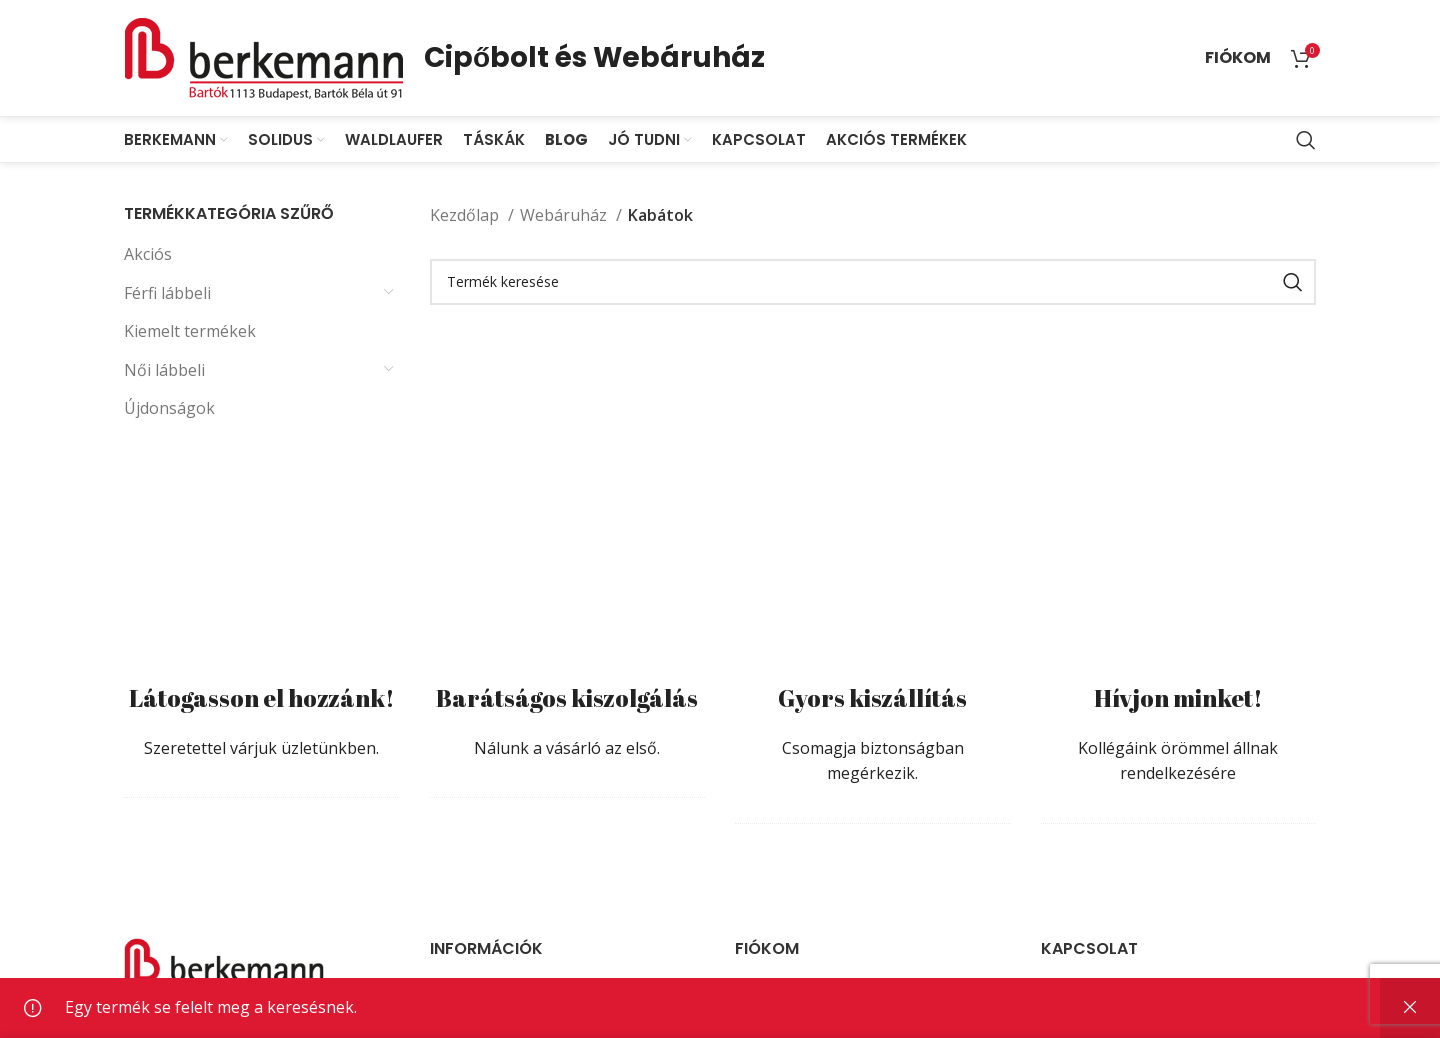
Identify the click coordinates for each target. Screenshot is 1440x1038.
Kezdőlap (466, 215)
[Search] (1306, 140)
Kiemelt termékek (190, 331)
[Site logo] (264, 56)
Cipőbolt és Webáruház (594, 57)
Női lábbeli (164, 370)
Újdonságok (169, 408)
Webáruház (565, 215)
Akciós (148, 254)
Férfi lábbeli (167, 293)
